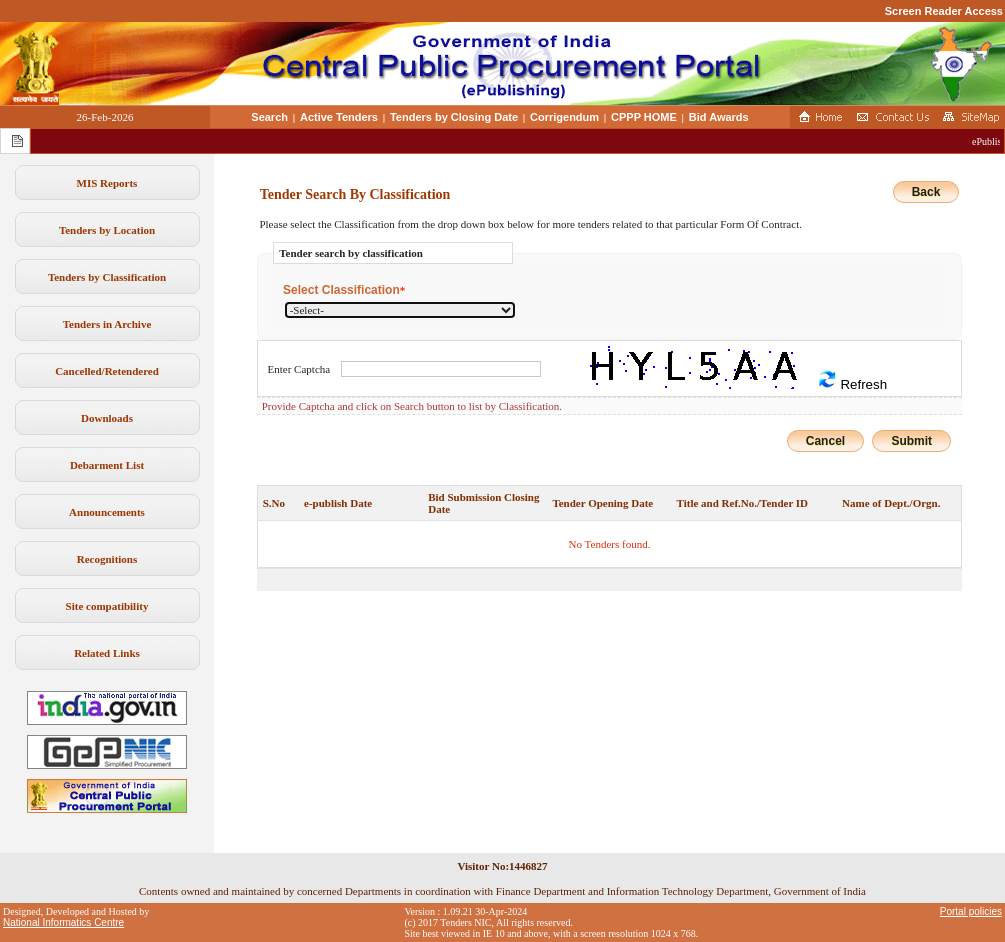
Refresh (852, 380)
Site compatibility (107, 606)
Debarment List (107, 465)
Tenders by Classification (107, 277)
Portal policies (971, 911)
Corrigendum (564, 117)
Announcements (107, 512)
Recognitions (107, 559)
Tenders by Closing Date (454, 117)
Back (926, 192)
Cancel (825, 441)
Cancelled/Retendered (107, 371)
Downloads (107, 418)
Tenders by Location (107, 230)
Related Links (107, 653)
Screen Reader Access (944, 11)
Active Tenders (339, 117)
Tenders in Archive (107, 324)
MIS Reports (107, 183)
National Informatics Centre (63, 922)
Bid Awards (719, 117)
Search (269, 117)
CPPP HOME (644, 117)
